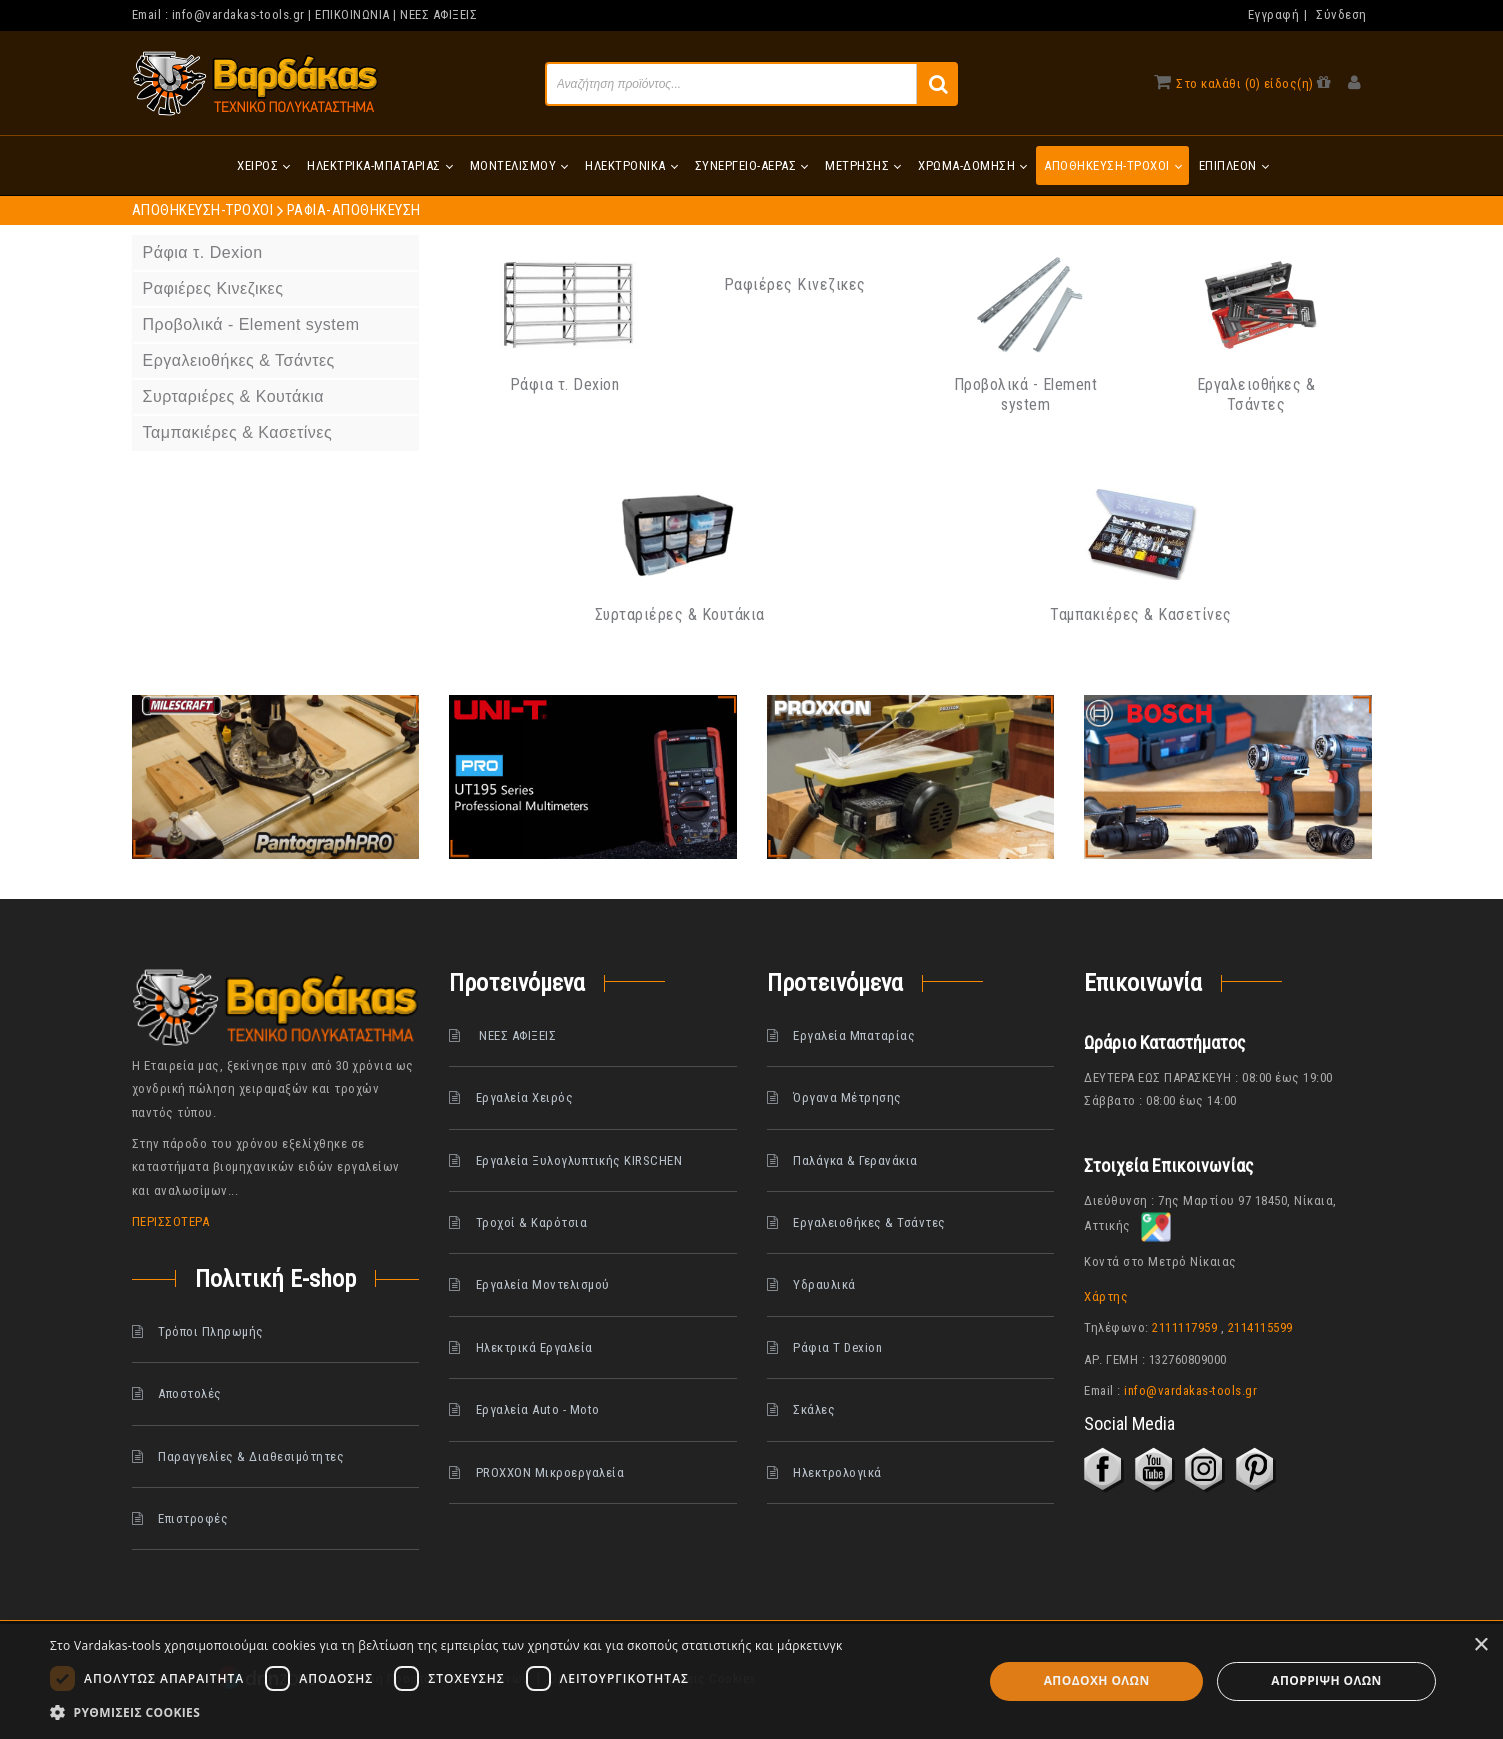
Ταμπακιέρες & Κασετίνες (1141, 614)
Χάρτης (1106, 1296)
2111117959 (1184, 1327)
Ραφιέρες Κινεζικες (795, 284)
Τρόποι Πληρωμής (211, 1331)
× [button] (1480, 1645)
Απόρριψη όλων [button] (1326, 1680)
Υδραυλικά (824, 1284)
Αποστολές (190, 1393)
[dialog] (751, 1681)
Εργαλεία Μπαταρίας (854, 1035)
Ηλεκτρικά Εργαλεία (534, 1347)
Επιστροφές (193, 1518)
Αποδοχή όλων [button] (1097, 1680)
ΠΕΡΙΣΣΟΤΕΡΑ (171, 1221)
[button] (446, 1713)
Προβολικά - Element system (1026, 394)
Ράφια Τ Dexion (837, 1347)
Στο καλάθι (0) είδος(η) (1245, 83)
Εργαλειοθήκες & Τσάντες (1256, 394)
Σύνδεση (1341, 14)
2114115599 (1260, 1327)
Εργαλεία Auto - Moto (538, 1409)
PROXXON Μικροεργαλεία (550, 1472)
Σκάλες (814, 1409)
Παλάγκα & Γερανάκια (855, 1160)
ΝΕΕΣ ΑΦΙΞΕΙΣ (438, 14)
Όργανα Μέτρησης (847, 1097)
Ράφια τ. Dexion (565, 384)
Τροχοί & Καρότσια (532, 1222)
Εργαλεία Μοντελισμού (543, 1284)
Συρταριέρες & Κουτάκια (680, 614)
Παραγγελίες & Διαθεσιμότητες (251, 1456)
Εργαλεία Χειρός (525, 1097)
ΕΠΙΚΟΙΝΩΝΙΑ (352, 14)
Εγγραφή (1274, 14)
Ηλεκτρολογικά (837, 1472)
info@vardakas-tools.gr (238, 14)
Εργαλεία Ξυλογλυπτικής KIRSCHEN (579, 1160)
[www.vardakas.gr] (255, 82)
